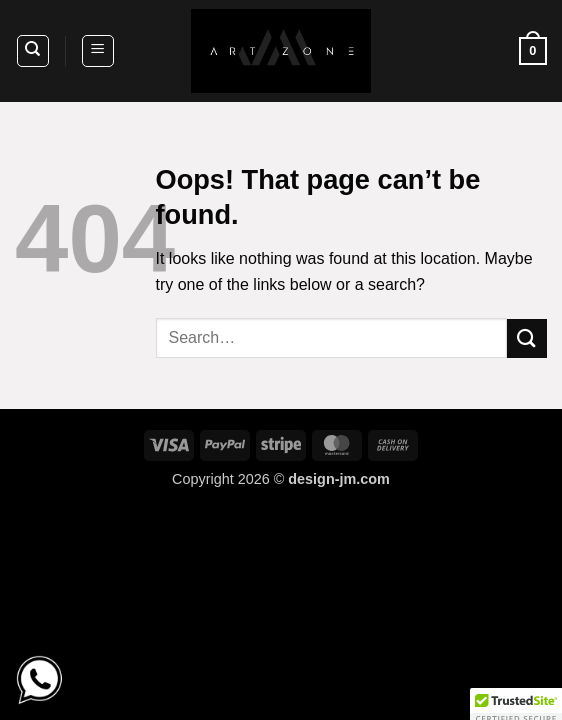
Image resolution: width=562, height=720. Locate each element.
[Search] (33, 51)
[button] (98, 51)
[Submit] (527, 338)
